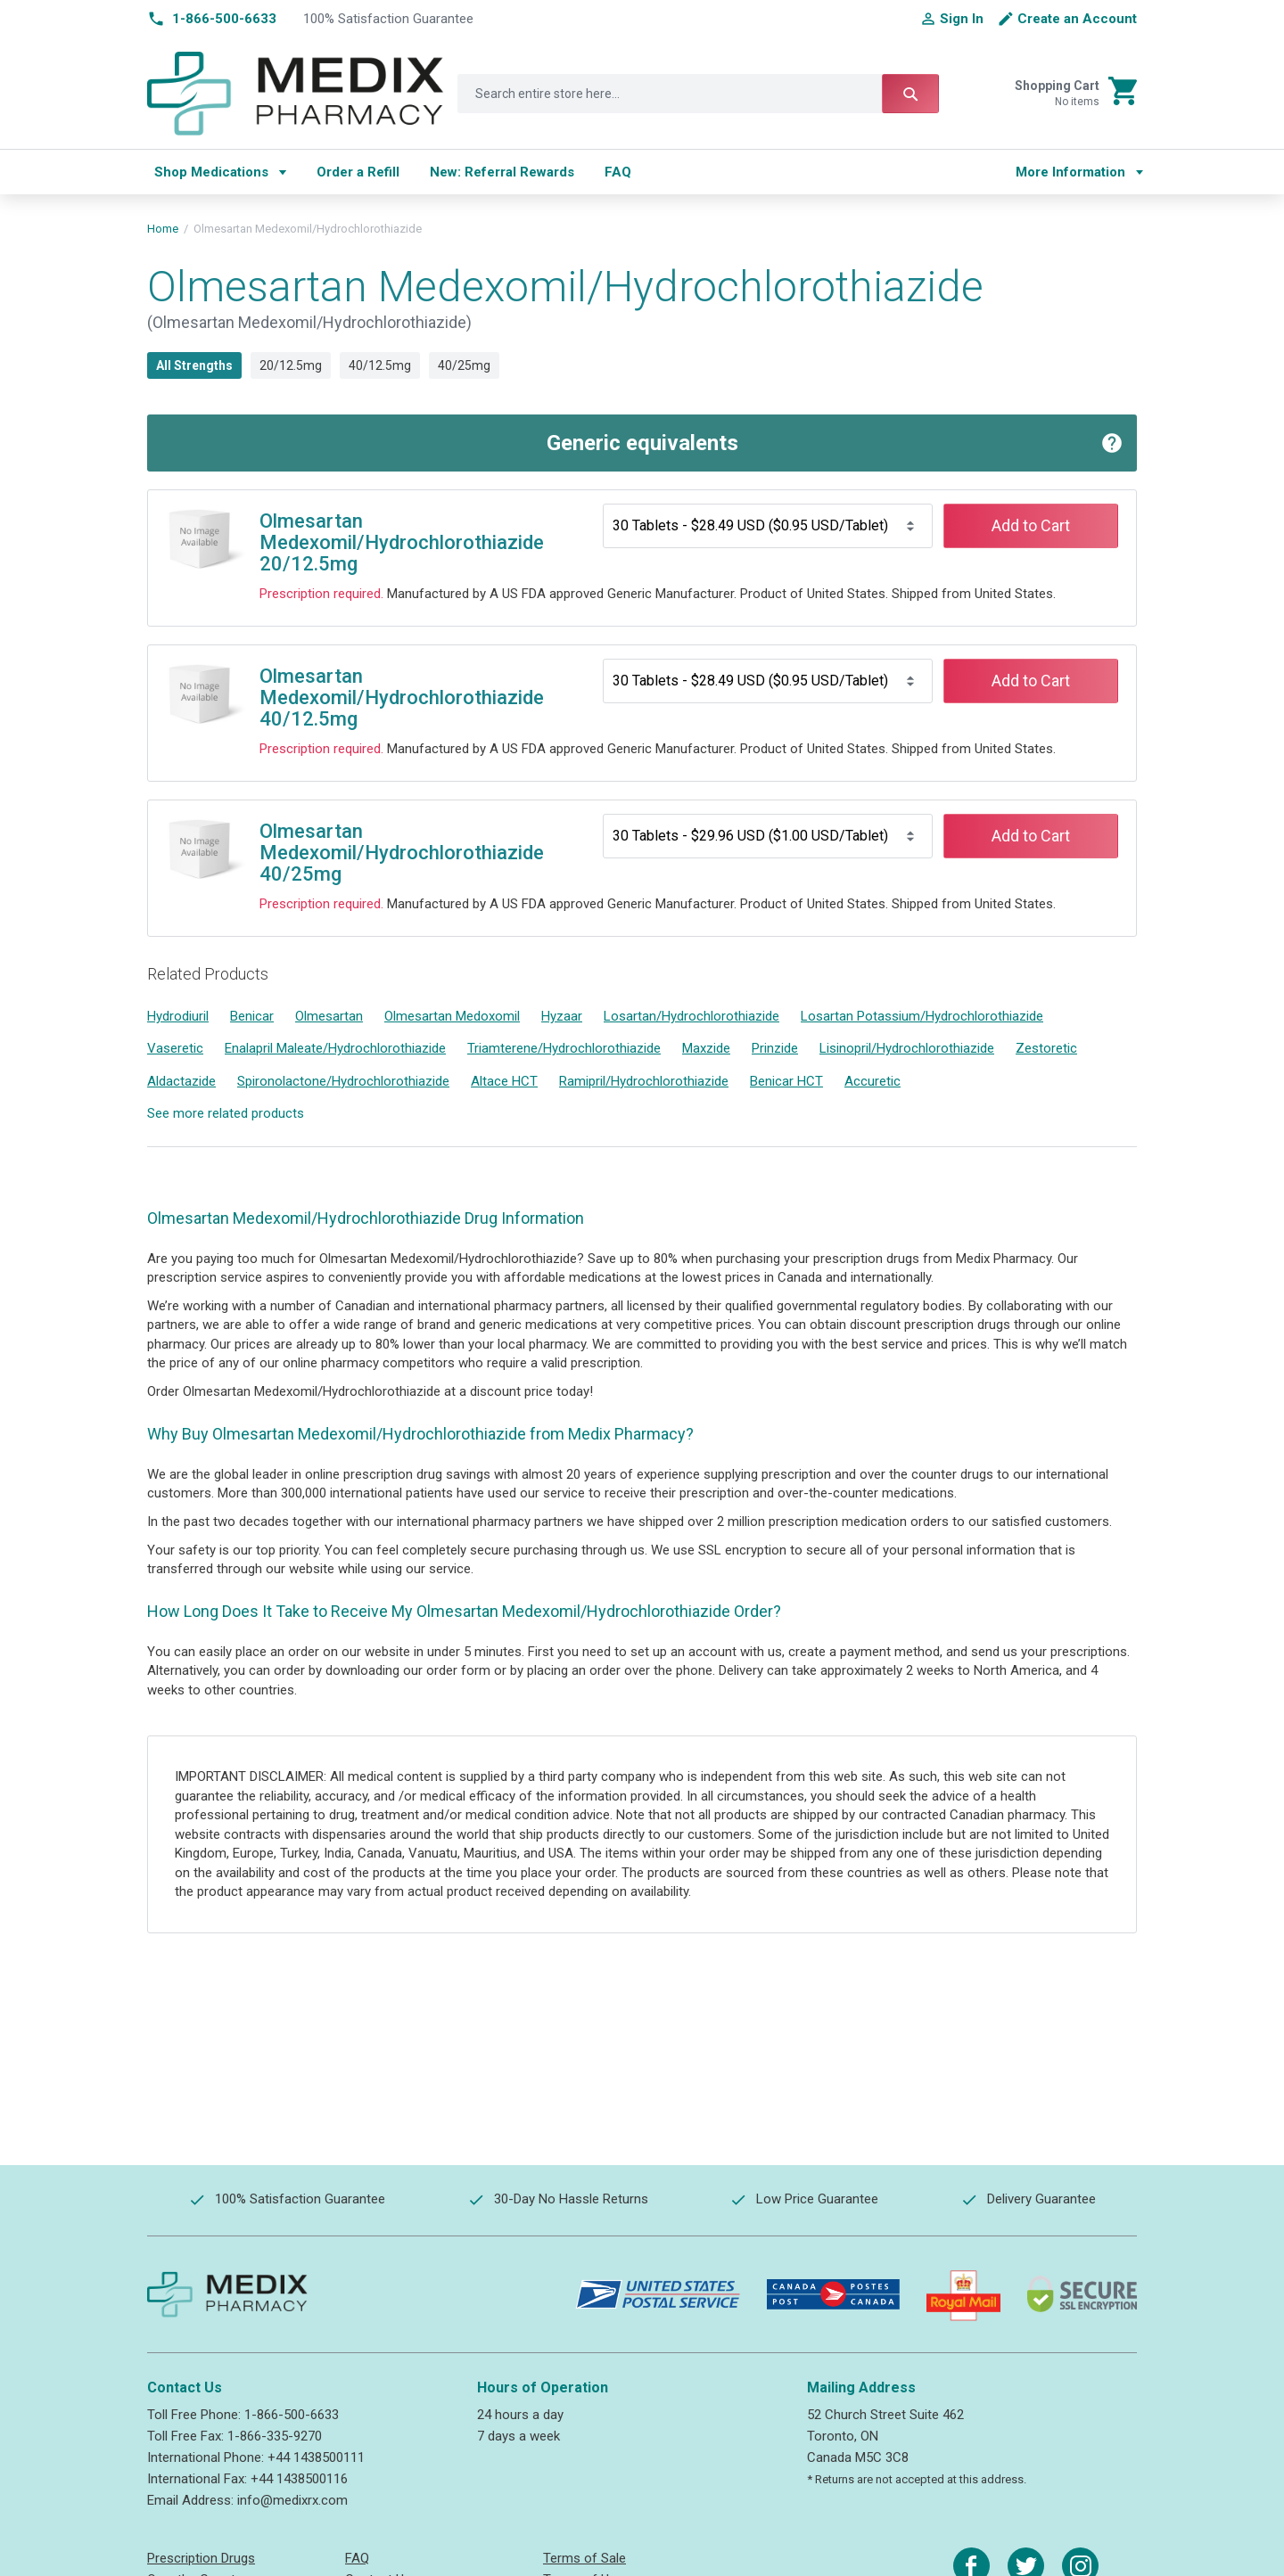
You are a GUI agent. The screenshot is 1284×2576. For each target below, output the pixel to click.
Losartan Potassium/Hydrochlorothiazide (922, 1016)
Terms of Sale (584, 2558)
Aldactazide (181, 1081)
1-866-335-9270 (274, 2436)
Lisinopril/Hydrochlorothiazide (906, 1048)
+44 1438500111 (316, 2457)
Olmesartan (329, 1016)
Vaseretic (175, 1048)
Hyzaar (561, 1016)
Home (162, 228)
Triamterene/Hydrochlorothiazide (564, 1048)
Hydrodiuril (178, 1016)
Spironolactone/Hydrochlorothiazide (343, 1081)
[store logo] (295, 93)
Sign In (962, 19)
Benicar (252, 1016)
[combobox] (698, 93)
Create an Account (1077, 19)
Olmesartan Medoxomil (452, 1016)
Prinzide (775, 1048)
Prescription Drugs (201, 2558)
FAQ (357, 2558)
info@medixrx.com (292, 2500)
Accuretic (872, 1081)
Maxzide (706, 1048)
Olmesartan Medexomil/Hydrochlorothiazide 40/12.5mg (401, 697)
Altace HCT (504, 1081)
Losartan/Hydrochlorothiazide (691, 1016)
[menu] (568, 172)
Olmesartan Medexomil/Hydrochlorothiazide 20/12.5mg (401, 542)
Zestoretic (1046, 1048)
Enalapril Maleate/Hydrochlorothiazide (335, 1048)
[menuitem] (220, 172)
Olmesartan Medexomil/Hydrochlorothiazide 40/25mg (401, 852)
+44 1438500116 (299, 2479)
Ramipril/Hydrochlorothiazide (643, 1081)
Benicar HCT (786, 1081)
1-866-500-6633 (291, 2415)
